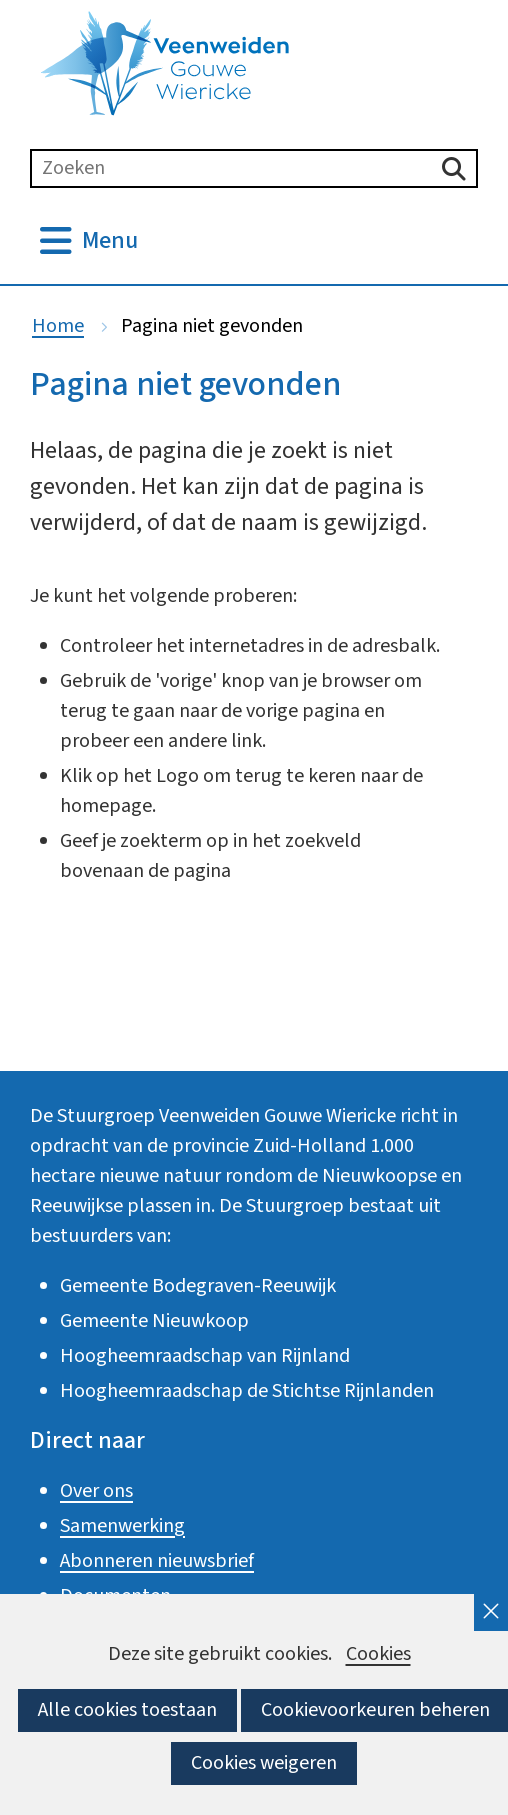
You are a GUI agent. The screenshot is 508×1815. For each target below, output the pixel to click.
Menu (110, 241)
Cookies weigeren (264, 1763)
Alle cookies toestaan (127, 1710)
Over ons (96, 1491)
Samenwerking (122, 1526)
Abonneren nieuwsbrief (157, 1561)
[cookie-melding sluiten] (491, 1612)
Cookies (378, 1654)
